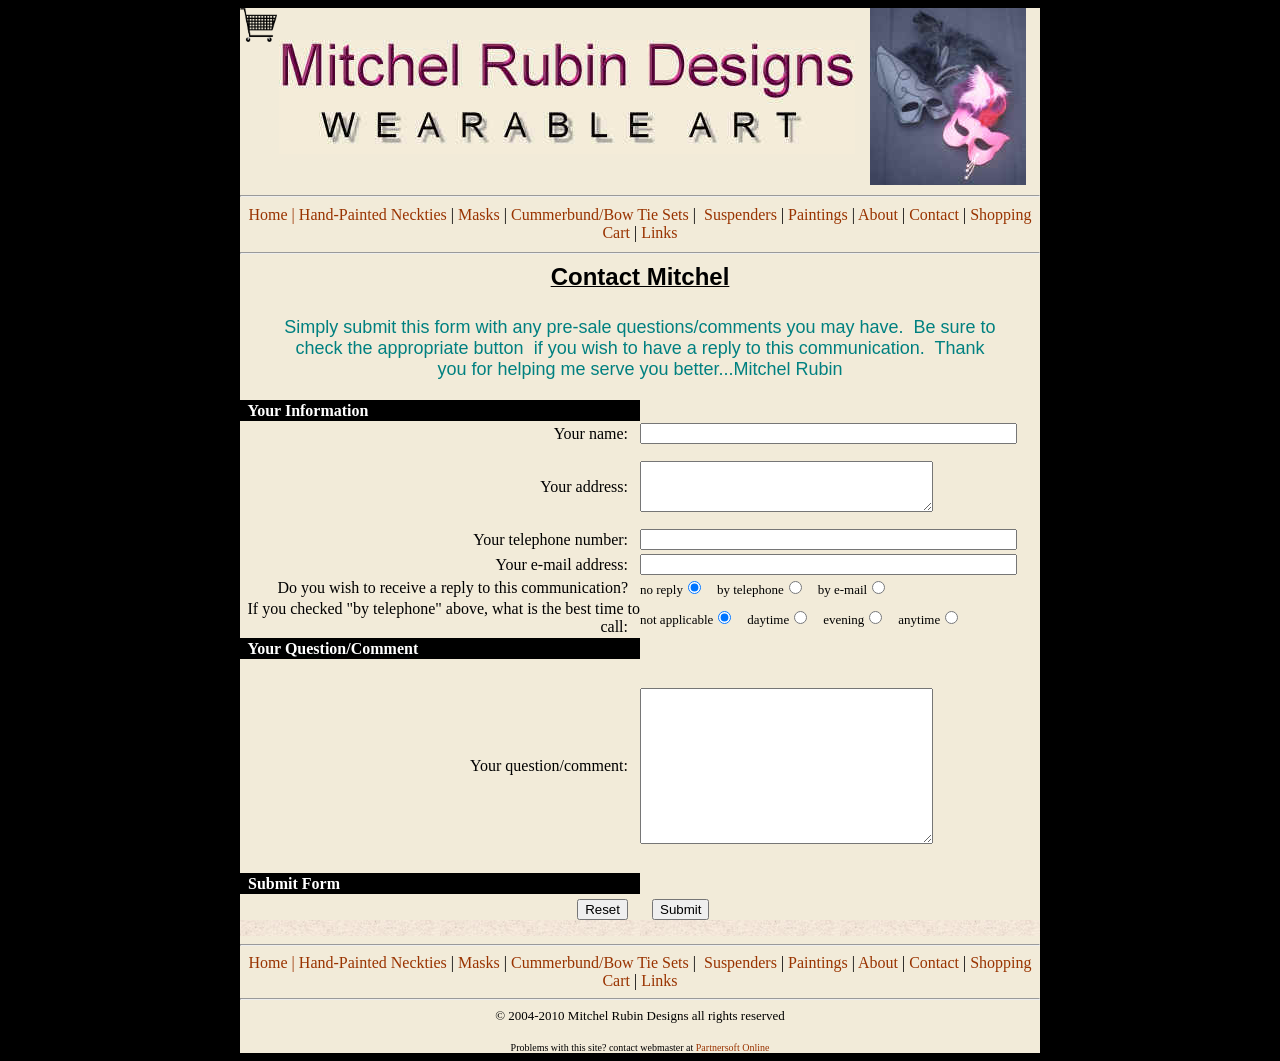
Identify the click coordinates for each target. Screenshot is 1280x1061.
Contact (934, 214)
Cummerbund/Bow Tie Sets (600, 214)
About (878, 214)
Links (659, 232)
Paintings (818, 214)
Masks (479, 214)
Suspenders (740, 214)
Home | (274, 214)
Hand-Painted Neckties (373, 214)
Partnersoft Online (733, 1047)
